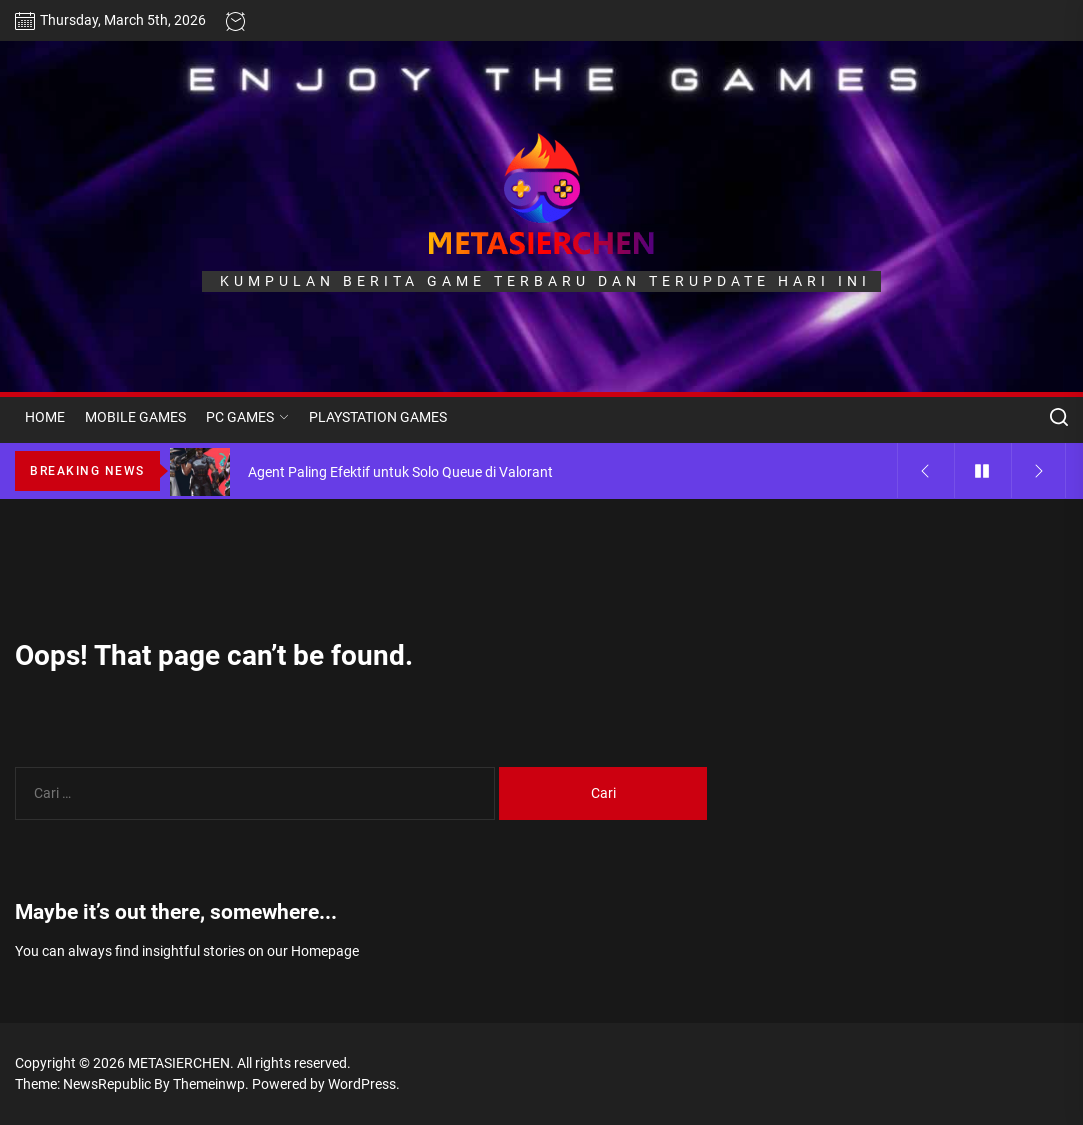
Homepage (325, 951)
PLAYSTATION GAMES (378, 417)
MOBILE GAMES (135, 417)
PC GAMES (247, 417)
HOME (45, 417)
